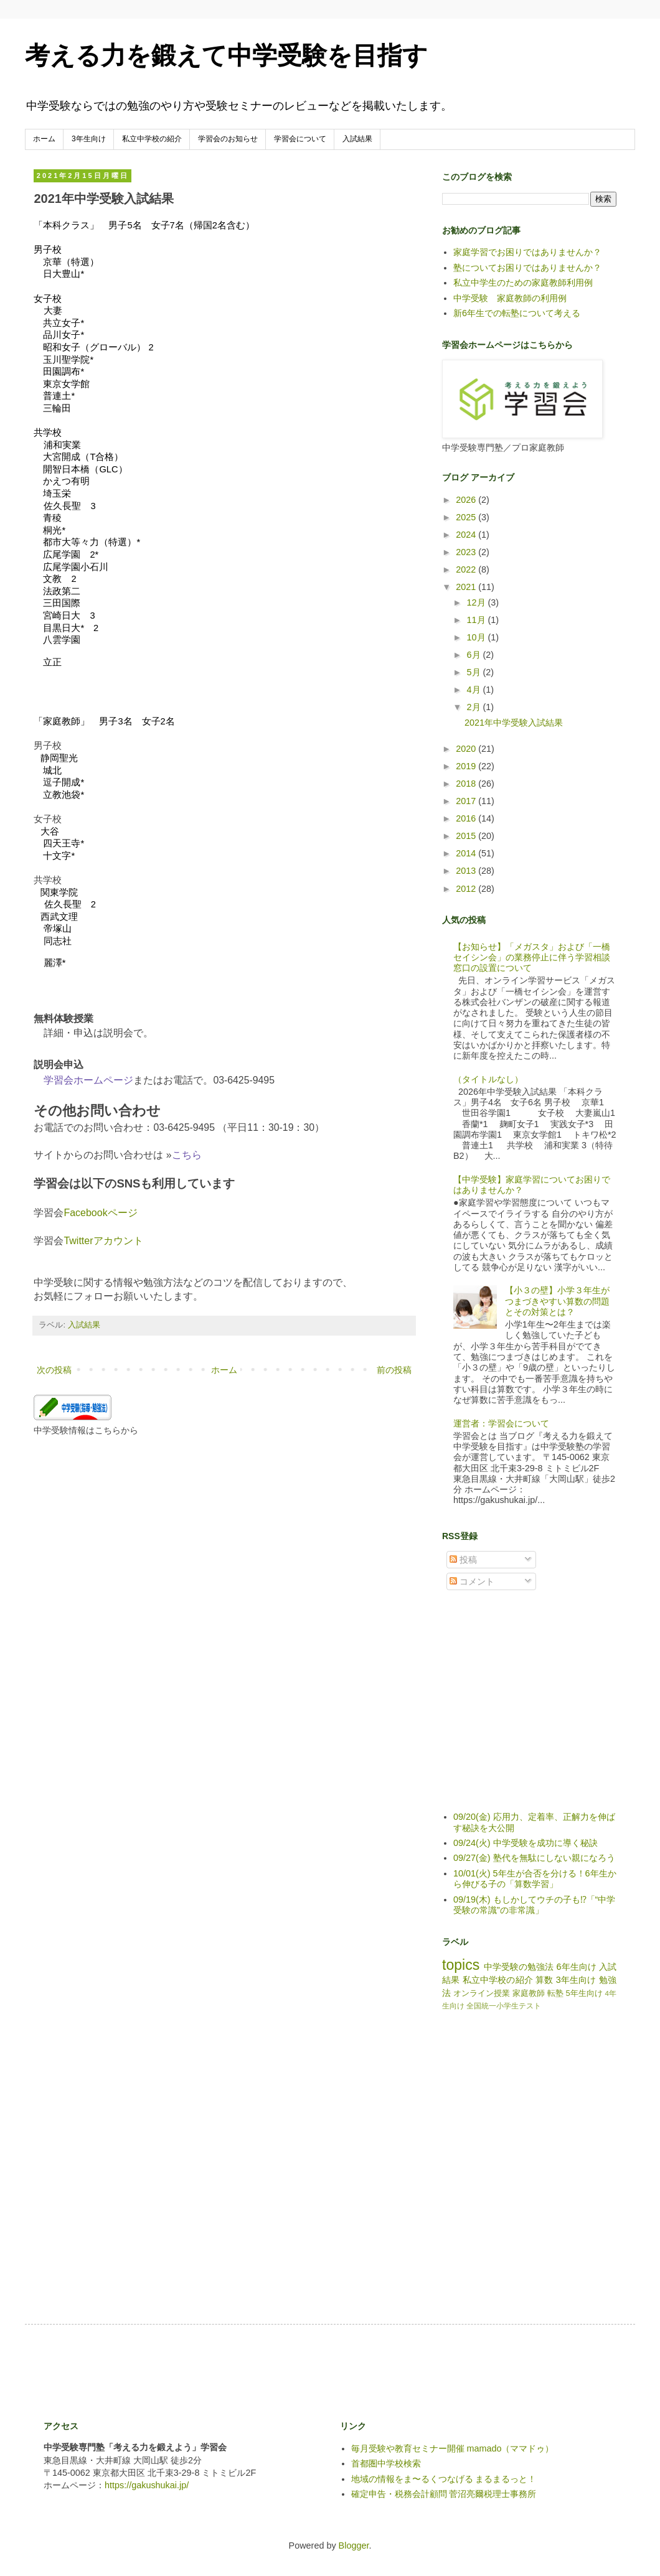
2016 (467, 818)
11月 (477, 620)
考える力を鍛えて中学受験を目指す (226, 55)
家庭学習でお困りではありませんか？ (527, 252)
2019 (467, 766)
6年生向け (576, 1967)
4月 (475, 690)
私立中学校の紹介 (152, 138)
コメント (472, 1581)
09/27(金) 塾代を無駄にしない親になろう (534, 1858)
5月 (475, 672)
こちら (187, 1155)
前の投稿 (394, 1370)
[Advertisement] (535, 1709)
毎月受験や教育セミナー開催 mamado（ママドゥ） (452, 2448)
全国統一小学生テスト (503, 2006)
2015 (467, 836)
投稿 (463, 1560)
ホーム (44, 138)
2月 (475, 707)
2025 (467, 517)
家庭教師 (528, 1993)
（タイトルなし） (488, 1079)
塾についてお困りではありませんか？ (527, 268)
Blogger (354, 2545)
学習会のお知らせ (228, 138)
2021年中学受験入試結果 (513, 723)
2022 (467, 569)
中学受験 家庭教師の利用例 (510, 298)
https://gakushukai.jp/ (147, 2485)
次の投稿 (54, 1370)
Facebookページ (100, 1212)
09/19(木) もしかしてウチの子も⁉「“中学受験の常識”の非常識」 (534, 1905)
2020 (467, 749)
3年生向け (89, 138)
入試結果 (357, 138)
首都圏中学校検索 (386, 2463)
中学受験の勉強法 (519, 1967)
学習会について (300, 138)
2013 (467, 871)
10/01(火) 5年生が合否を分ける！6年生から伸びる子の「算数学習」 (534, 1878)
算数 (544, 1980)
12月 (477, 602)
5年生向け (584, 1993)
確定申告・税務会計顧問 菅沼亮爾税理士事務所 (444, 2494)
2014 (467, 853)
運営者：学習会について (501, 1423)
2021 (467, 587)
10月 (477, 637)
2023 (467, 552)
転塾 (555, 1993)
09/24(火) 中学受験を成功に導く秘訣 (525, 1843)
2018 (467, 784)
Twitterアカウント (103, 1240)
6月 (475, 655)
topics (460, 1965)
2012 (467, 889)
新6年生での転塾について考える (516, 313)
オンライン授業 (481, 1993)
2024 (467, 535)
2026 (467, 500)
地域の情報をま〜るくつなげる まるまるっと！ (444, 2479)
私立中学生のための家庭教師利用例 (523, 283)
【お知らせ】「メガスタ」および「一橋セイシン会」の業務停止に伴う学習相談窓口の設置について (531, 957)
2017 (467, 801)
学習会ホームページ (88, 1080)
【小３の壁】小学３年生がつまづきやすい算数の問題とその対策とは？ (557, 1301)
